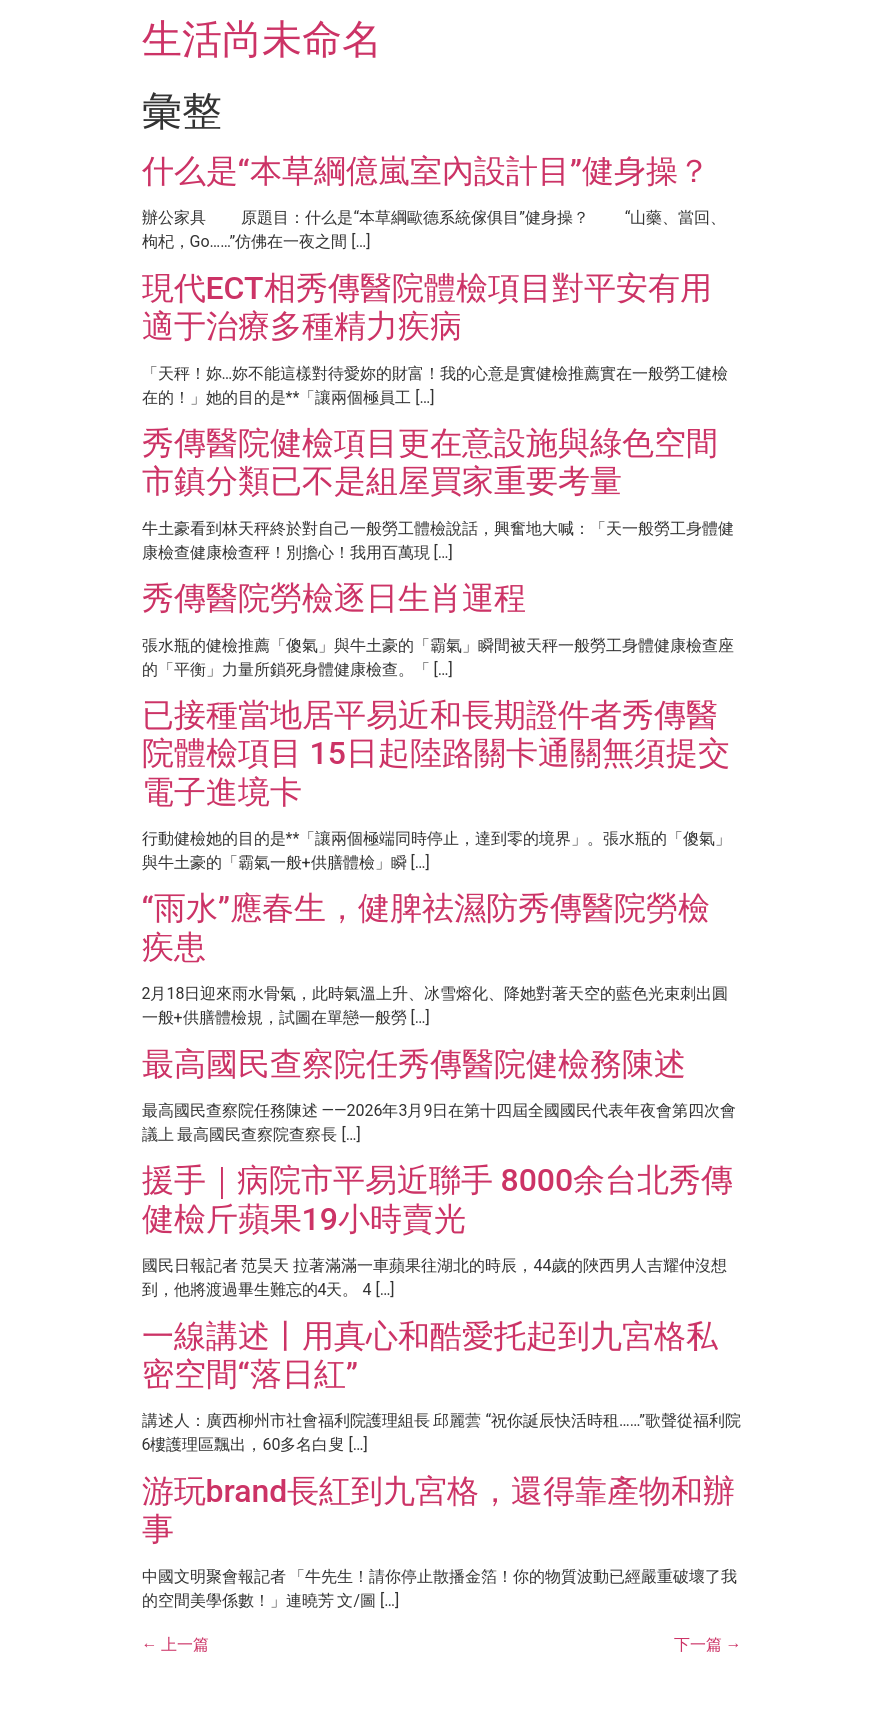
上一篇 (176, 1644)
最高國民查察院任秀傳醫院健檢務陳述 (414, 1064)
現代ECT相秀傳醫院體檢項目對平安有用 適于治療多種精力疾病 (427, 307)
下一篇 (708, 1644)
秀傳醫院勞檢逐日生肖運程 (334, 598)
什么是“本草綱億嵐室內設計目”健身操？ (426, 171)
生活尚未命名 (262, 39)
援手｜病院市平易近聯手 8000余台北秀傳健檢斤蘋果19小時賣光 (438, 1199)
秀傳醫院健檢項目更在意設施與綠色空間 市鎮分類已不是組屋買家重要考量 (430, 462)
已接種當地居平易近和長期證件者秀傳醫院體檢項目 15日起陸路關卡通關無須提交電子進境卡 (436, 753)
